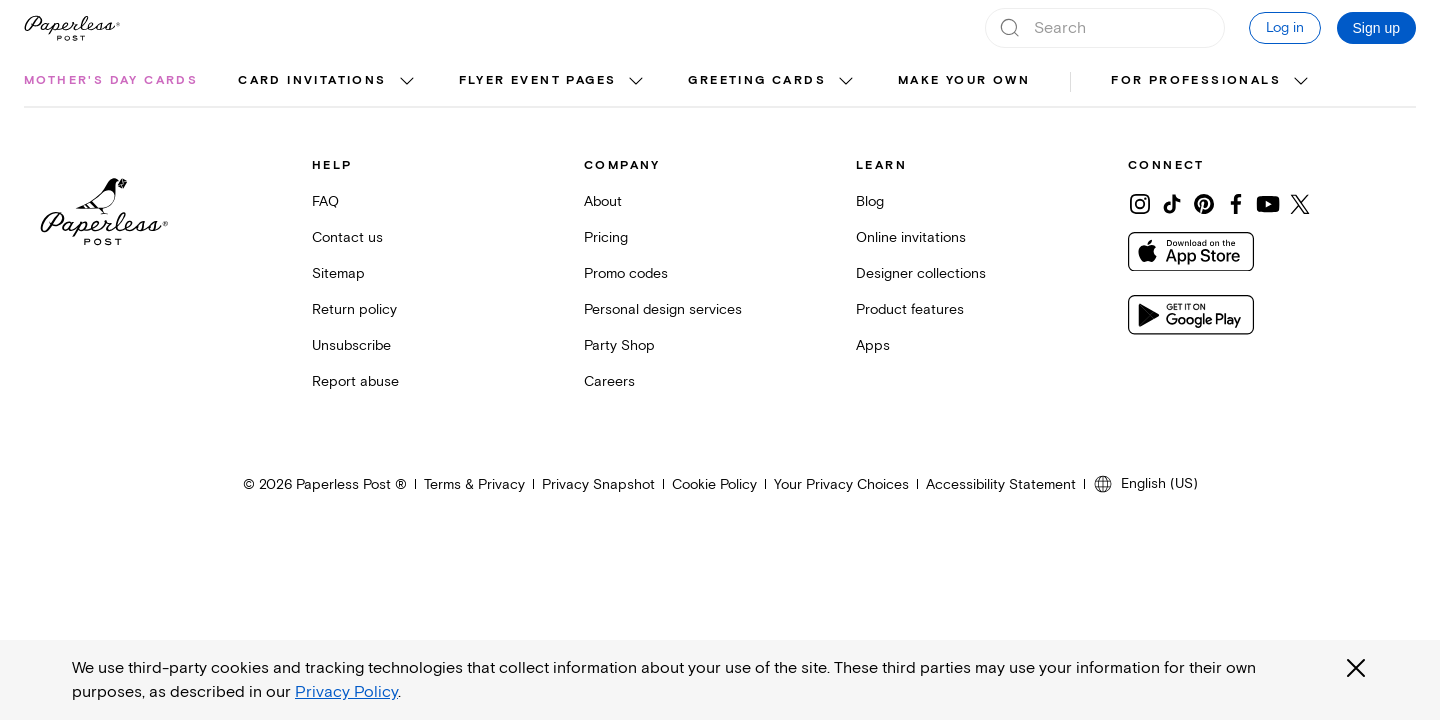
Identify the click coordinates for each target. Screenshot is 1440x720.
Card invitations (312, 80)
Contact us (347, 237)
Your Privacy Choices (841, 484)
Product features (910, 309)
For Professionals (1196, 80)
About (603, 201)
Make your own (964, 80)
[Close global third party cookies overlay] (1356, 668)
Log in (1285, 27)
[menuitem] (111, 82)
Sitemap (338, 273)
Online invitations (911, 237)
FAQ (325, 201)
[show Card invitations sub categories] (407, 82)
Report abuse (355, 381)
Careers (609, 381)
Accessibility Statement (1001, 484)
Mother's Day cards (111, 80)
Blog (870, 201)
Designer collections (921, 273)
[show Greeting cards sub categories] (846, 82)
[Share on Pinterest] (1204, 204)
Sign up (1376, 28)
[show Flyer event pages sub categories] (636, 82)
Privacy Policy (346, 692)
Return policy (354, 309)
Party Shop (619, 345)
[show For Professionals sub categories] (1301, 82)
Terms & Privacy (474, 484)
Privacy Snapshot (598, 484)
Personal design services (663, 309)
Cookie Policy (714, 484)
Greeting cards (757, 80)
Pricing (606, 237)
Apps (873, 345)
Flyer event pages (538, 80)
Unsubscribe (351, 345)
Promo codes (626, 273)
